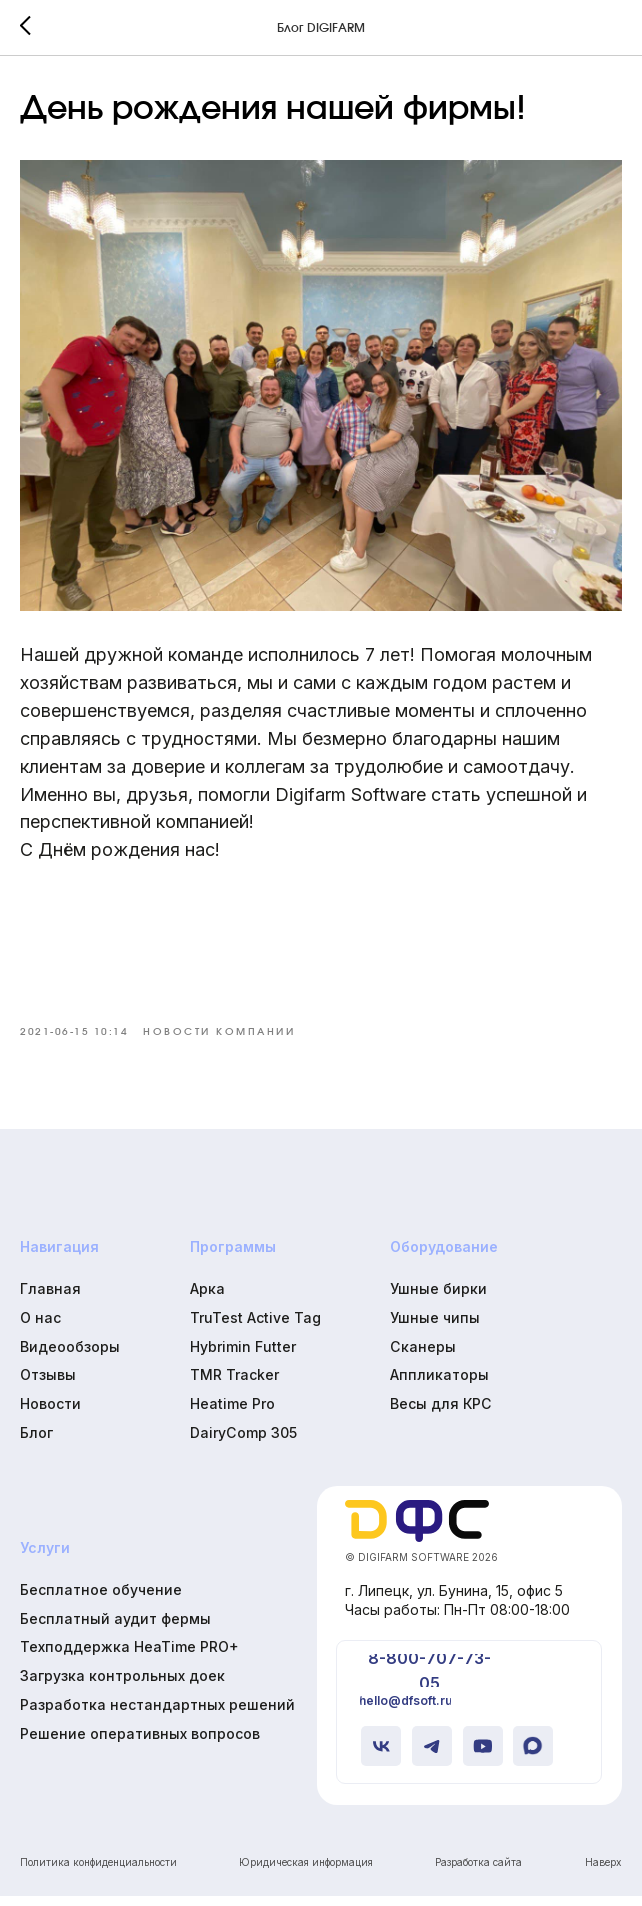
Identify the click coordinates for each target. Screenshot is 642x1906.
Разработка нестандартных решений (157, 1714)
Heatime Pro (232, 1413)
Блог (36, 1441)
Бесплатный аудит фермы (115, 1627)
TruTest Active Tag (255, 1326)
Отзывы (48, 1384)
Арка (207, 1298)
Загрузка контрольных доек (122, 1685)
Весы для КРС (441, 1413)
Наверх (603, 1872)
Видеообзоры (70, 1355)
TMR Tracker (234, 1384)
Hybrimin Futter (243, 1355)
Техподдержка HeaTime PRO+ (129, 1656)
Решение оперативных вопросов (140, 1742)
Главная (50, 1298)
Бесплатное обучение (101, 1598)
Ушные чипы (435, 1326)
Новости (50, 1413)
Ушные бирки (438, 1298)
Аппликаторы (439, 1384)
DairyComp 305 (243, 1441)
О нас (40, 1326)
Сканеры (423, 1355)
